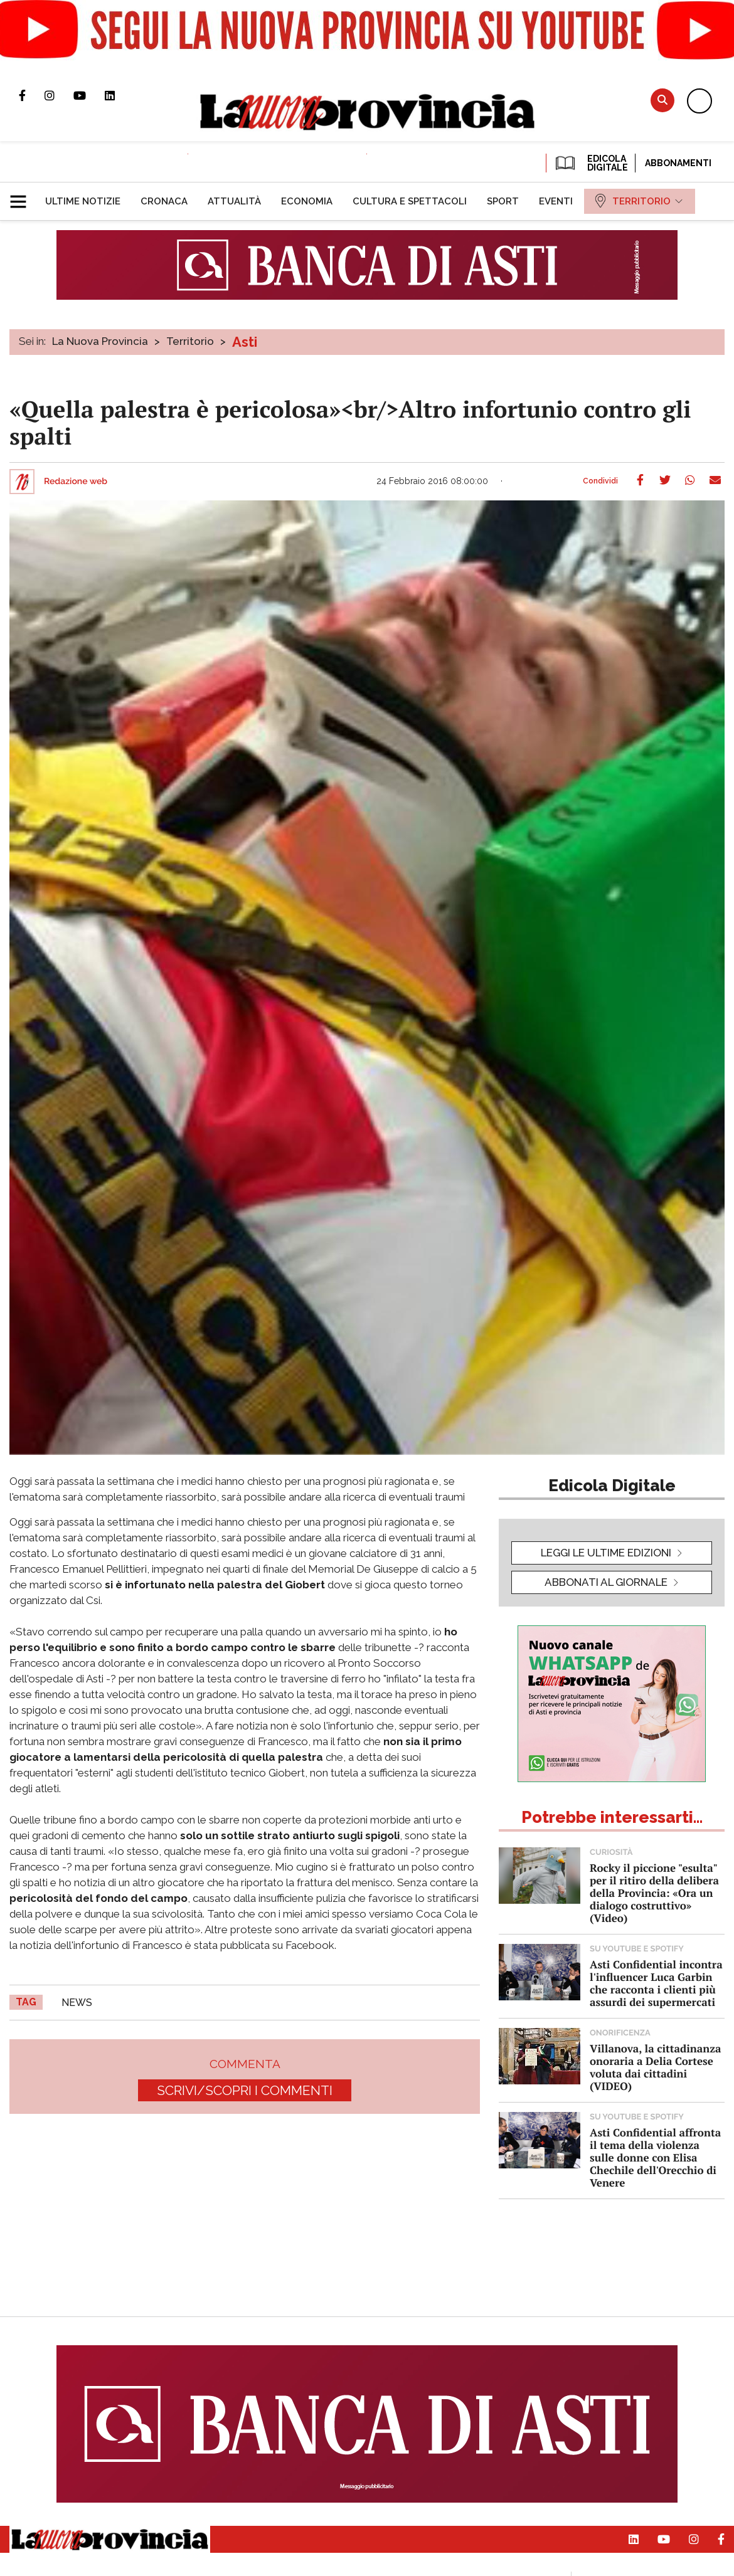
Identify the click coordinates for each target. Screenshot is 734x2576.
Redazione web (75, 482)
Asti (244, 342)
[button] (22, 196)
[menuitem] (82, 201)
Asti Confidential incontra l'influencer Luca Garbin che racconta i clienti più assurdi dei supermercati (656, 1983)
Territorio (190, 341)
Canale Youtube (89, 95)
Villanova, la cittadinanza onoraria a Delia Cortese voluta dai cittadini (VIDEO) (655, 2067)
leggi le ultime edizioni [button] (606, 1552)
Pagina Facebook (32, 95)
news (76, 2003)
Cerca (662, 100)
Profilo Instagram (59, 95)
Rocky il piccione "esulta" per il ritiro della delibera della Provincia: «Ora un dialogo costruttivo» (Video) (654, 1893)
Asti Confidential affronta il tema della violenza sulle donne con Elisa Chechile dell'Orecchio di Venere (655, 2157)
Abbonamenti (678, 163)
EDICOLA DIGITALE (590, 163)
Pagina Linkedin (119, 95)
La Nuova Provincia (100, 341)
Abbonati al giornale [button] (606, 1582)
